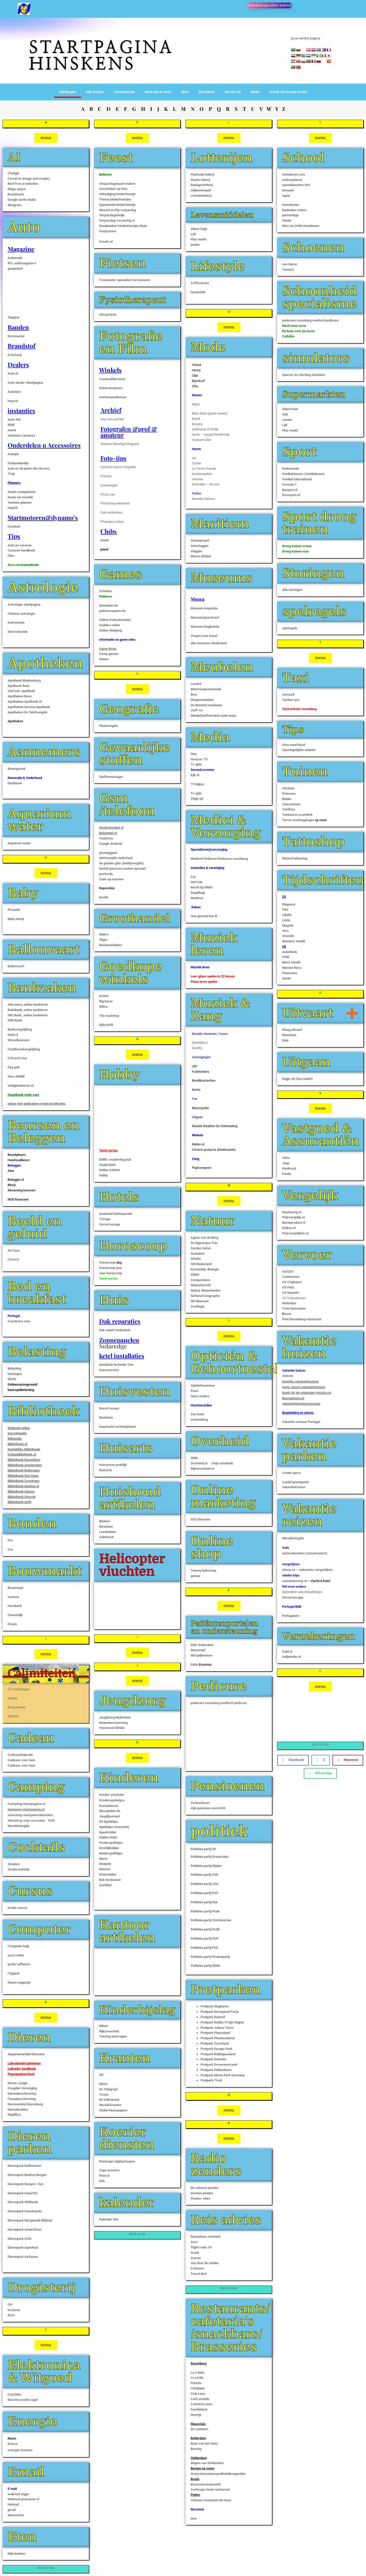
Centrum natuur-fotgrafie (118, 467)
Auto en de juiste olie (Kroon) (29, 468)
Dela (285, 1040)
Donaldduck (108, 1806)
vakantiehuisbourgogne (301, 1403)
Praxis (12, 1624)
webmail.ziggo (18, 2494)
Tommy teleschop (203, 1570)
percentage (290, 215)
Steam (104, 659)
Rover (287, 1314)
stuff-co (197, 710)
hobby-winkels (109, 1170)
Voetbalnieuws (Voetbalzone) (303, 474)
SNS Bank (15, 1020)
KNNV (195, 1275)
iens (194, 2518)
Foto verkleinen (111, 512)
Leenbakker (107, 1532)
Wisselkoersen (18, 1040)
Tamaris (288, 269)
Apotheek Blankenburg (24, 680)
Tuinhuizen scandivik (297, 815)
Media (255, 92)
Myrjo (196, 404)
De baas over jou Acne (298, 331)
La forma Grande (204, 468)
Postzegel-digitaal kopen (117, 2161)
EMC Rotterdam (202, 1645)
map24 (13, 508)
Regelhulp (198, 893)
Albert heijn (199, 229)
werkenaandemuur (113, 397)
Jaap (285, 1163)
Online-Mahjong (110, 630)
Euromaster (16, 336)
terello (103, 897)
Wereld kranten (110, 2105)
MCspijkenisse (202, 1655)
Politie (13, 1698)
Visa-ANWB (16, 1076)
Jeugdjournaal (109, 1816)
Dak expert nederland (114, 1330)
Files (11, 556)
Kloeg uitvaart (292, 1030)
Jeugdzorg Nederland (114, 1717)
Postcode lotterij (202, 174)
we (194, 458)
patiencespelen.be (112, 611)
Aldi (285, 414)
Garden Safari (201, 1248)
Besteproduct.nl (293, 1222)
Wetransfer (16, 2515)
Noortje (196, 2415)
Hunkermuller (201, 440)
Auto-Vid (14, 419)
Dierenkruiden (18, 2109)
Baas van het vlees (204, 2443)
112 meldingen (19, 1689)
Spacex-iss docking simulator (303, 375)
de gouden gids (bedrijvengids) (121, 863)
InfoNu (196, 1259)
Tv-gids (196, 764)
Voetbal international (297, 479)
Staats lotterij (200, 180)
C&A (195, 375)
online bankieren (36, 1004)
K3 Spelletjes (108, 1821)
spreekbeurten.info (296, 185)
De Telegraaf (108, 2089)
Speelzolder (107, 1832)
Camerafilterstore (112, 379)
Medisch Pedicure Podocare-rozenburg (219, 859)
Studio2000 (107, 1165)
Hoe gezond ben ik (204, 916)
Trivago (104, 1219)
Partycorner (107, 231)
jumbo (195, 245)
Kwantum (106, 1526)
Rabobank (15, 1010)
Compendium (200, 1280)
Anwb (12, 430)
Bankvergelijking (20, 1029)
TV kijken (197, 784)
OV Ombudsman (294, 1298)
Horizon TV (199, 759)
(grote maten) (217, 413)
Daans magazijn (19, 1982)
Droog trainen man (295, 551)
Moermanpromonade (206, 689)
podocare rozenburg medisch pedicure (219, 1703)
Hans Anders (200, 1396)
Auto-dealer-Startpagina (25, 383)
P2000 (13, 1716)
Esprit (196, 419)
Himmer (197, 479)
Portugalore (290, 1616)
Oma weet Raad (293, 745)
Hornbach (15, 1606)
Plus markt (198, 239)
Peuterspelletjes (111, 1843)
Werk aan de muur (158, 92)
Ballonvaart (16, 966)
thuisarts (105, 1470)
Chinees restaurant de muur (211, 2500)
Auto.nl (13, 373)
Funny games (108, 654)
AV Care (14, 1250)
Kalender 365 (108, 2219)
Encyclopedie (17, 1433)
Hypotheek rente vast (23, 1095)
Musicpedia (200, 1108)
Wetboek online (19, 1428)
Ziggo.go (197, 798)
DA (10, 2304)
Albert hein (290, 409)
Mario (103, 1859)
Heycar (13, 401)
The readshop (109, 1016)
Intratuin (288, 788)
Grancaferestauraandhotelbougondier (218, 2474)
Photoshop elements (115, 503)
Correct (13, 1259)
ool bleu (15, 2394)
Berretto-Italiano (203, 499)
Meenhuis (289, 1035)
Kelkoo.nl (289, 1228)
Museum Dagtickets (205, 626)
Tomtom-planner (20, 502)
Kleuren (104, 1869)
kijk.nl (195, 775)
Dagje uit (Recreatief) (297, 1079)
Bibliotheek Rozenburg (24, 1460)
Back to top (46, 2568)
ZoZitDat (105, 1885)
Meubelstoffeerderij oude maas (213, 715)
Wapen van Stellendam (207, 2463)
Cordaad (14, 526)
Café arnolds (200, 2399)
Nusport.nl (289, 490)
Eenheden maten (294, 210)
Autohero (14, 392)
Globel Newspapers (113, 2110)
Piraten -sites (200, 2198)
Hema (196, 370)
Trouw (104, 2094)
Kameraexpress (111, 388)
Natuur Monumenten (205, 1290)
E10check (15, 355)
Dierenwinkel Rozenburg (25, 2104)
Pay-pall (13, 1067)
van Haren (289, 264)
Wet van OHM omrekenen (300, 226)
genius (195, 1576)
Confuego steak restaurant (210, 2489)
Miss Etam (199, 413)
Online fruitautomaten (115, 620)
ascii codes (16, 1955)
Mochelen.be (108, 605)
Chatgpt (13, 173)
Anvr (194, 2242)
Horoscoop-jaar (110, 1268)
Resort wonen (109, 1408)
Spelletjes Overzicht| (114, 1827)
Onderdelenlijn (18, 463)
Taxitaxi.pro (290, 700)
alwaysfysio (107, 314)
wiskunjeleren (292, 180)
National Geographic (205, 1296)
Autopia (13, 454)
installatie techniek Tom (116, 1365)
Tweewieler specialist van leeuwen (124, 280)
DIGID (12, 1379)
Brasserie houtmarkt (206, 2484)
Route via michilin (20, 497)
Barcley (196, 2449)
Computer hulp (18, 1946)
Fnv (10, 1540)
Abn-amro (15, 1004)
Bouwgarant (17, 769)
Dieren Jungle (17, 2083)
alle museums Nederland (209, 643)
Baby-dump (16, 919)
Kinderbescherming (113, 1723)
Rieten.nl (198, 1144)
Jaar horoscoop (110, 1273)
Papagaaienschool (21, 2074)
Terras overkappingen (298, 820)
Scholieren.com (293, 174)
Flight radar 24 (201, 2247)
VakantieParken (293, 1487)
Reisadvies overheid (205, 2236)
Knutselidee (107, 1874)
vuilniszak (106, 1537)
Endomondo (290, 468)
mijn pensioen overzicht (208, 1808)
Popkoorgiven (201, 1168)
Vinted (196, 365)
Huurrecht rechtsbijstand (117, 1427)
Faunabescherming (22, 2099)
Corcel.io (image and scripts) (29, 178)
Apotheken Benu (20, 696)
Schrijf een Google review (288, 92)
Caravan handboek (21, 550)
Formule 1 (289, 484)
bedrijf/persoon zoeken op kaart (122, 868)
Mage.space (17, 189)
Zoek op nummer (111, 879)
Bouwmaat (15, 1588)
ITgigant (13, 1973)
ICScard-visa (17, 1058)
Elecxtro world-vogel (23, 2400)
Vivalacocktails (19, 1869)
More (185, 92)
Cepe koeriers (109, 2170)
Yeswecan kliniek (112, 1728)
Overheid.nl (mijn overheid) (212, 1463)
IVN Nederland (201, 1264)
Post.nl (104, 2176)
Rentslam (106, 1417)
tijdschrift (106, 1025)
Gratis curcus (17, 1908)
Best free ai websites (23, 184)
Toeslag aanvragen (113, 2036)
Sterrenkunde (17, 632)
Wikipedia (15, 1438)
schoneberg (199, 1419)
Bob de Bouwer (110, 1880)
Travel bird (198, 2274)
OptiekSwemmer (203, 1385)
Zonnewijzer (109, 485)
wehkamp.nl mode (205, 429)
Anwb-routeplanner (22, 492)
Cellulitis (288, 336)
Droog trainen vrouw (297, 546)
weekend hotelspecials (115, 1214)
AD (101, 2075)
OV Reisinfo (290, 1293)
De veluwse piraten (204, 2188)
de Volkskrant (109, 2100)
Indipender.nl (291, 1657)
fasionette (198, 292)
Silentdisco (200, 1043)
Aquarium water (19, 843)
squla (286, 195)
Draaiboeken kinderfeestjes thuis (123, 226)
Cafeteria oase (201, 2404)
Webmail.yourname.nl (23, 2499)
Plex (194, 754)
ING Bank (14, 1015)
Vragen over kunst (204, 636)
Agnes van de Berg (204, 1237)
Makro (104, 934)
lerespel (288, 190)
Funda (286, 1174)
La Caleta (197, 2372)
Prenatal (14, 910)
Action (104, 996)
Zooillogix (198, 1306)
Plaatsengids (108, 726)
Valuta (286, 220)
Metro (103, 2084)
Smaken (14, 1864)
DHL (102, 2181)
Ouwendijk (15, 1615)
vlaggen (196, 551)
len (211, 700)
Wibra (103, 1006)
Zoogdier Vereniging (22, 2088)
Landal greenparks (295, 1482)
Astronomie (16, 622)
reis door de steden (205, 2263)
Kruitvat (14, 2310)
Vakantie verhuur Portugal (301, 1422)
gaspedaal (15, 268)
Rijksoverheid (109, 2031)
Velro (286, 1158)
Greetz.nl (106, 241)
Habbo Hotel (108, 1837)
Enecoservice (109, 1370)
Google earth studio (22, 200)
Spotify (197, 1048)
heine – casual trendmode (211, 434)
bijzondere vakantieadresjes (302, 1592)
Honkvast (289, 1168)
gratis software (19, 1964)
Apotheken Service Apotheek (29, 707)
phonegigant (108, 853)
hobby (103, 1175)
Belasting (14, 1368)
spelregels (289, 628)
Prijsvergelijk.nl (293, 1217)
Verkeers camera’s (21, 435)
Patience (105, 596)
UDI (194, 1066)
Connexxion (290, 1277)
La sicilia (197, 2378)
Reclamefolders (110, 945)
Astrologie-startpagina (24, 604)
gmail (12, 2510)
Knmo (196, 1090)
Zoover (196, 2258)
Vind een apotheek (21, 691)
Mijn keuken (95, 92)
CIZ (193, 877)
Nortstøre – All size (205, 484)
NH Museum (200, 1301)
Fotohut (105, 476)
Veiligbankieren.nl (21, 1085)
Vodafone (106, 838)
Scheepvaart (200, 540)
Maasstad (198, 1650)
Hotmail (13, 2504)
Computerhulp (124, 92)
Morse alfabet (201, 556)
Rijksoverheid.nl (202, 1468)
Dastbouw (15, 783)
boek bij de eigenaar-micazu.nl (306, 1392)
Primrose (289, 793)
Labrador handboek (22, 2069)
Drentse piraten (202, 2193)
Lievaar (287, 694)
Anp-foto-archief (112, 419)
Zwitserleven (200, 1803)
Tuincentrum (291, 804)
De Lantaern (199, 2429)
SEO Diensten (200, 1519)
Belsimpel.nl (108, 833)
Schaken (105, 591)
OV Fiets (288, 1287)
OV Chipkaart (291, 1282)
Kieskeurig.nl (291, 1212)
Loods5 (196, 684)
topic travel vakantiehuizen (303, 1387)
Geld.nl (13, 1035)
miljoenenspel (201, 190)
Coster (196, 463)
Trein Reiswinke (294, 1308)
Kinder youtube (111, 1795)
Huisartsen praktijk (113, 1465)
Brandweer (16, 1707)
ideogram (14, 205)
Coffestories (200, 283)
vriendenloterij (201, 195)
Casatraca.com (19, 1321)
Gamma (13, 1597)
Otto (195, 386)
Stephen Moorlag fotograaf (119, 444)
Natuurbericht (201, 1285)
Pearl (194, 1391)
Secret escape (109, 1224)
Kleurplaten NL (109, 1811)
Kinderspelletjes (112, 1800)
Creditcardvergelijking (24, 1049)
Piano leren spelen (204, 982)
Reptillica (14, 2115)
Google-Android (111, 844)
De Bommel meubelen (206, 705)
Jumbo (287, 420)
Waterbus (289, 1303)
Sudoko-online (109, 625)
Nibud (103, 2026)
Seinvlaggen (199, 546)
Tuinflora (288, 809)
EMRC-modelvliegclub (115, 1159)
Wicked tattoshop (294, 858)
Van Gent (197, 1414)
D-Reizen (197, 2268)
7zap (11, 474)
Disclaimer (207, 92)
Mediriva (197, 898)
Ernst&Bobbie (109, 1848)
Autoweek (15, 258)
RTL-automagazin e (22, 263)
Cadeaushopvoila (20, 1755)
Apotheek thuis (18, 686)
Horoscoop (107, 1262)
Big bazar (106, 1001)
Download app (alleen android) (270, 5)
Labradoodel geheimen (24, 2063)
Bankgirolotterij (202, 185)
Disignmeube (200, 700)
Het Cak (196, 882)
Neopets (105, 1864)
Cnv (10, 1549)
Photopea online (112, 522)
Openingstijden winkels (299, 750)
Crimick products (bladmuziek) (214, 1150)
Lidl (193, 234)
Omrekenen (290, 205)
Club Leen (198, 2394)
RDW (11, 425)
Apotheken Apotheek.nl (25, 701)
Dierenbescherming (22, 2093)
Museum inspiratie (204, 608)
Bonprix (197, 424)
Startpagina (67, 92)
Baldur (287, 799)
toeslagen (15, 1374)
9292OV (288, 1272)
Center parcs (291, 1473)
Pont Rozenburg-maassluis (302, 1319)
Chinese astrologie (21, 614)
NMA (194, 1458)
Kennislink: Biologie (205, 1269)
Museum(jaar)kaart (205, 617)
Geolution (197, 1253)
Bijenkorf (198, 381)
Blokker (104, 1521)
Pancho (196, 2383)
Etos (11, 2315)
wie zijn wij (232, 92)
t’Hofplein (198, 2388)
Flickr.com (107, 494)
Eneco (13, 2444)
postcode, (106, 874)
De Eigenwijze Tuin (204, 1243)
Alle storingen (292, 590)
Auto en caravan (20, 545)
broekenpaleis (202, 474)
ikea (194, 694)
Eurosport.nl (291, 495)
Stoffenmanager (111, 777)
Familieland (199, 2409)
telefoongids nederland (115, 858)
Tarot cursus (108, 1150)
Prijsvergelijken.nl (295, 1233)
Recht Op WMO (201, 887)
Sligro (103, 940)
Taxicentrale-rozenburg (299, 709)
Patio (194, 1664)
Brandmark (16, 194)
